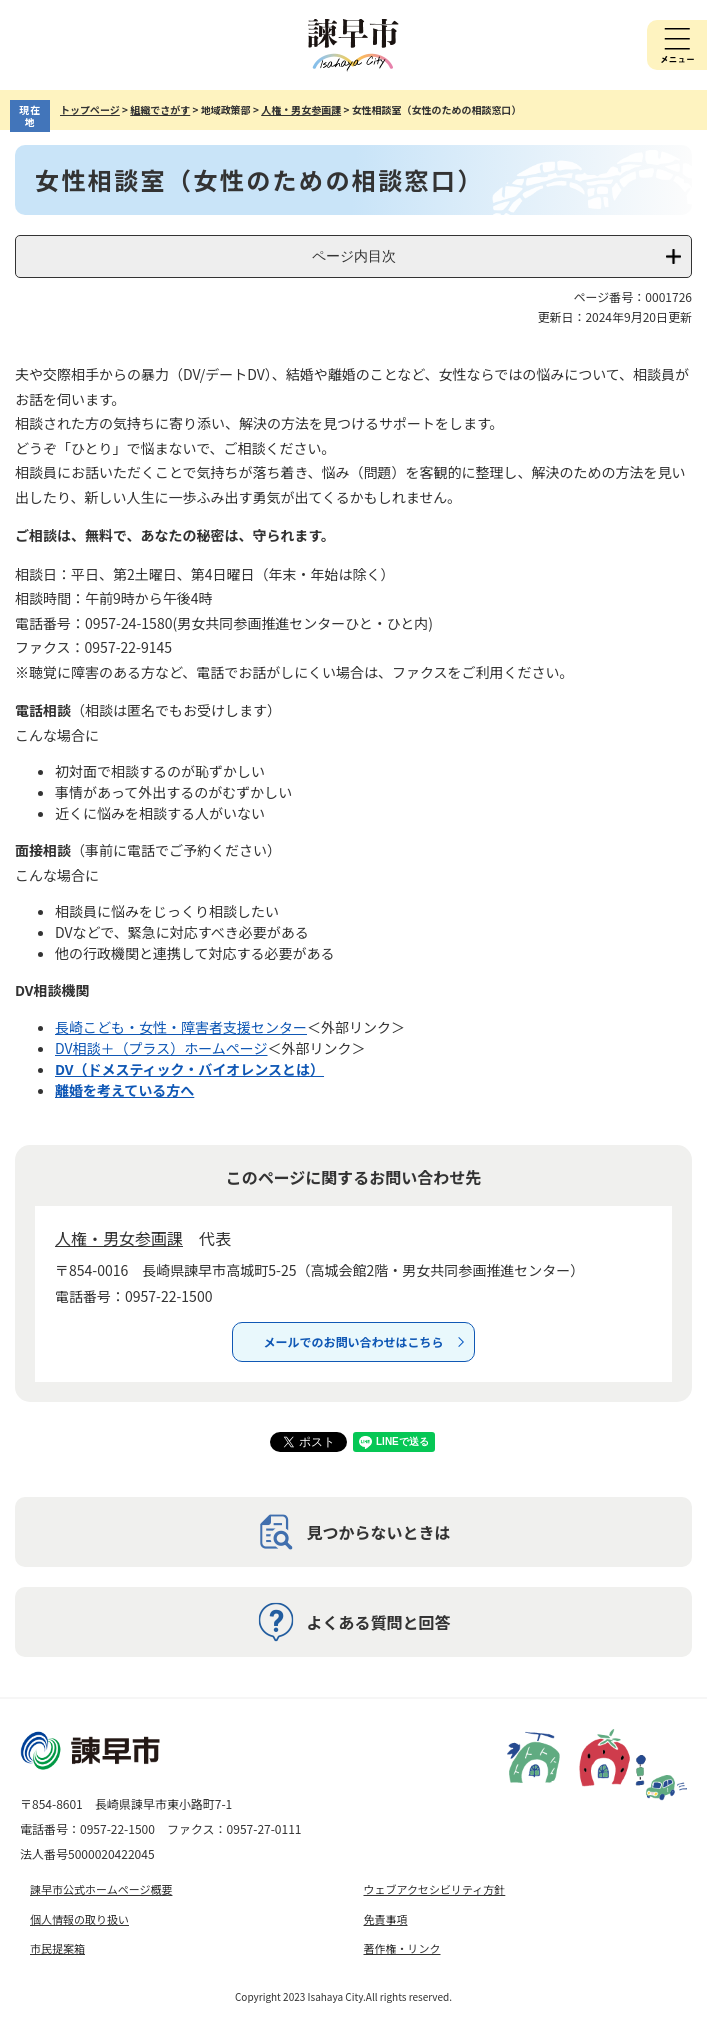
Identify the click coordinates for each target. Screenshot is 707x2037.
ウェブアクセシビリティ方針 (435, 1889)
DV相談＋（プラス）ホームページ (161, 1048)
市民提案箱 (57, 1948)
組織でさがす (160, 109)
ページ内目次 (354, 256)
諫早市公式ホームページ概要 (101, 1889)
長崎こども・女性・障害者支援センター (181, 1027)
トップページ (90, 109)
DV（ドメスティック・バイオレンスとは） (189, 1069)
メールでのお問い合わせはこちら (353, 1341)
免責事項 (386, 1919)
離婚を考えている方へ (124, 1090)
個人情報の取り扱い (79, 1919)
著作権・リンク (402, 1948)
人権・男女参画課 (301, 109)
